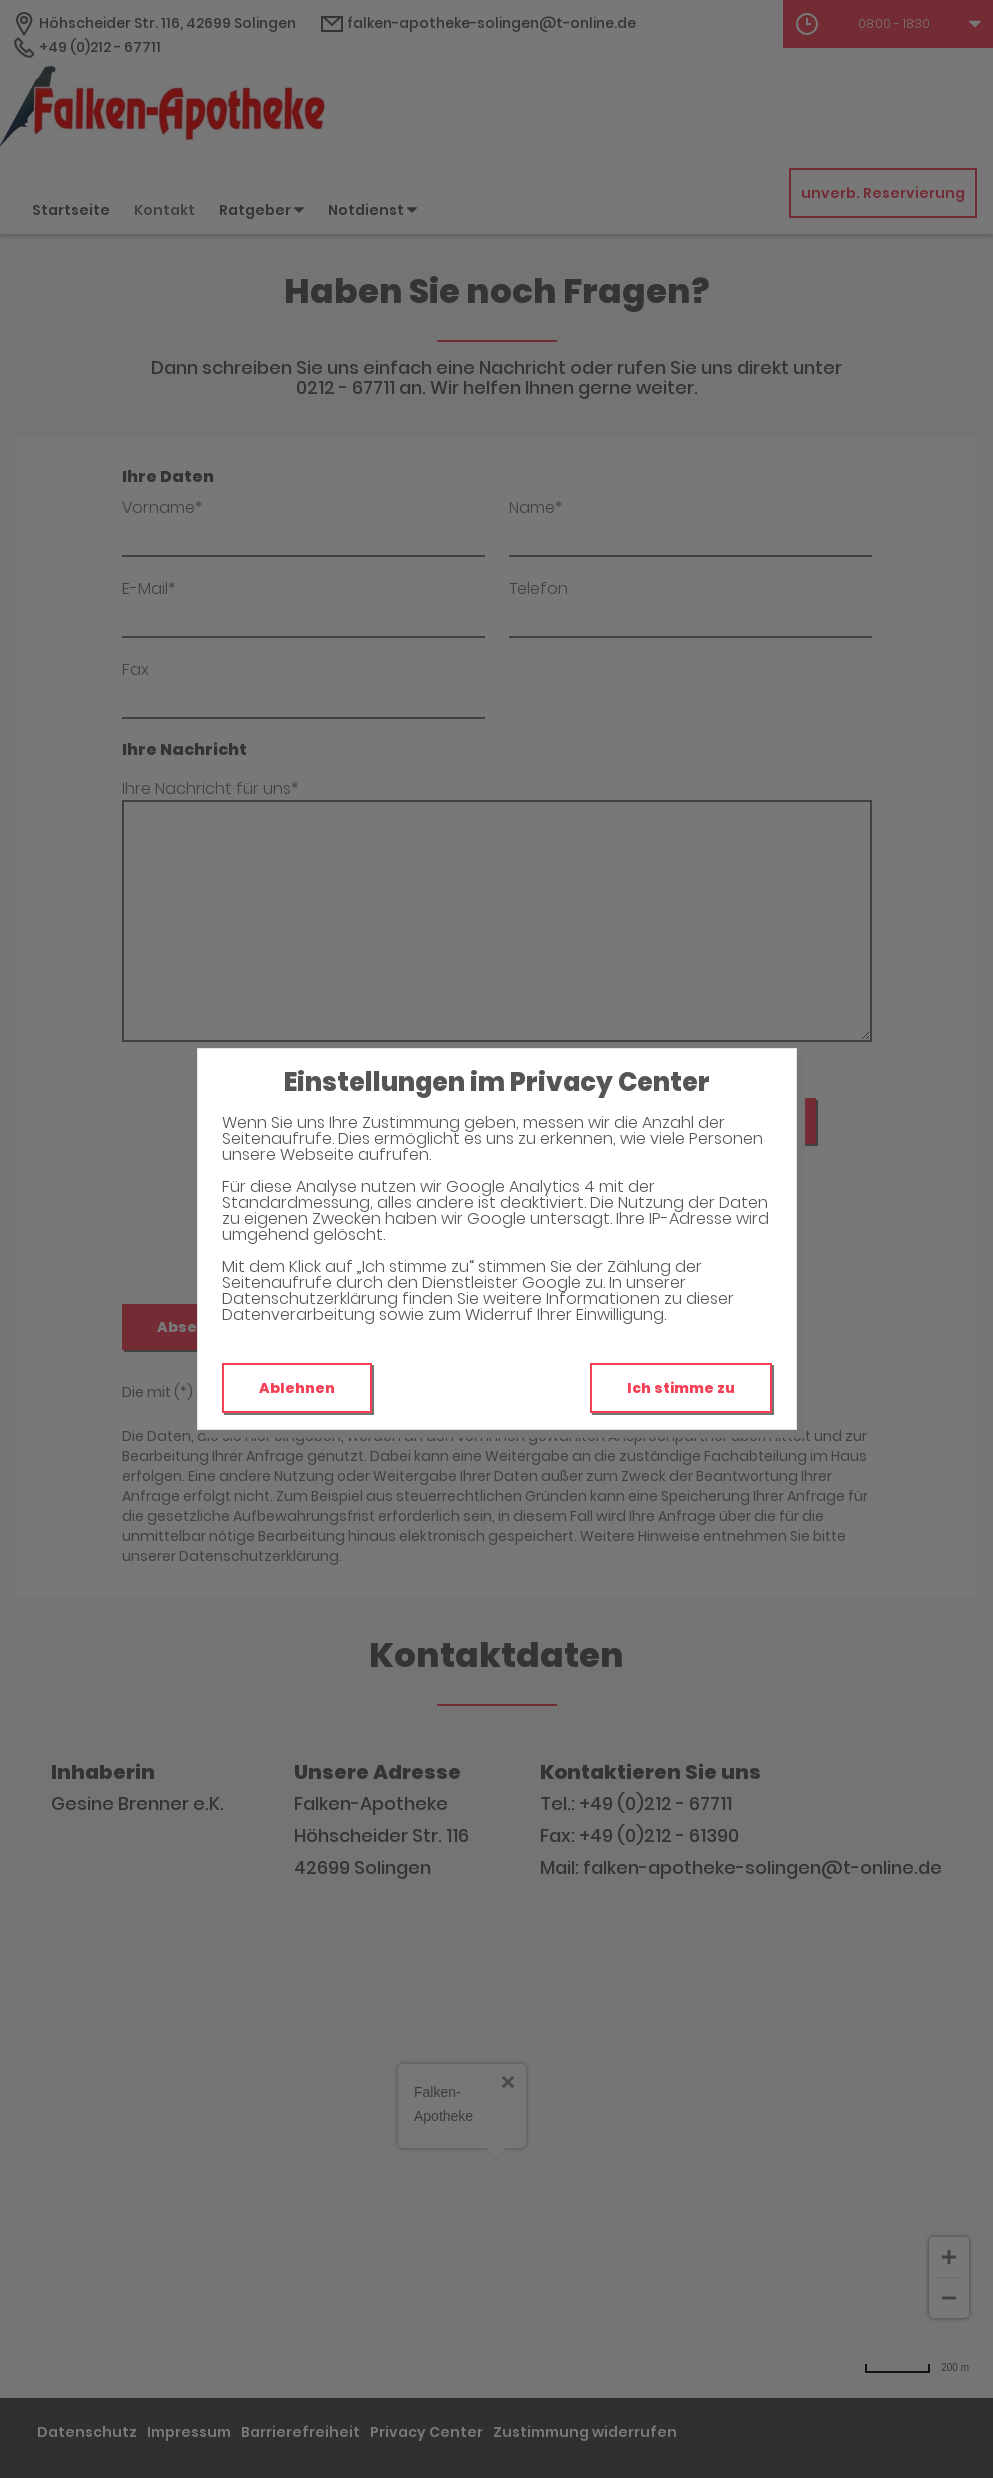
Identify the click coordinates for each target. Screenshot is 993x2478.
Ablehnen (297, 1388)
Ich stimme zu (681, 1388)
